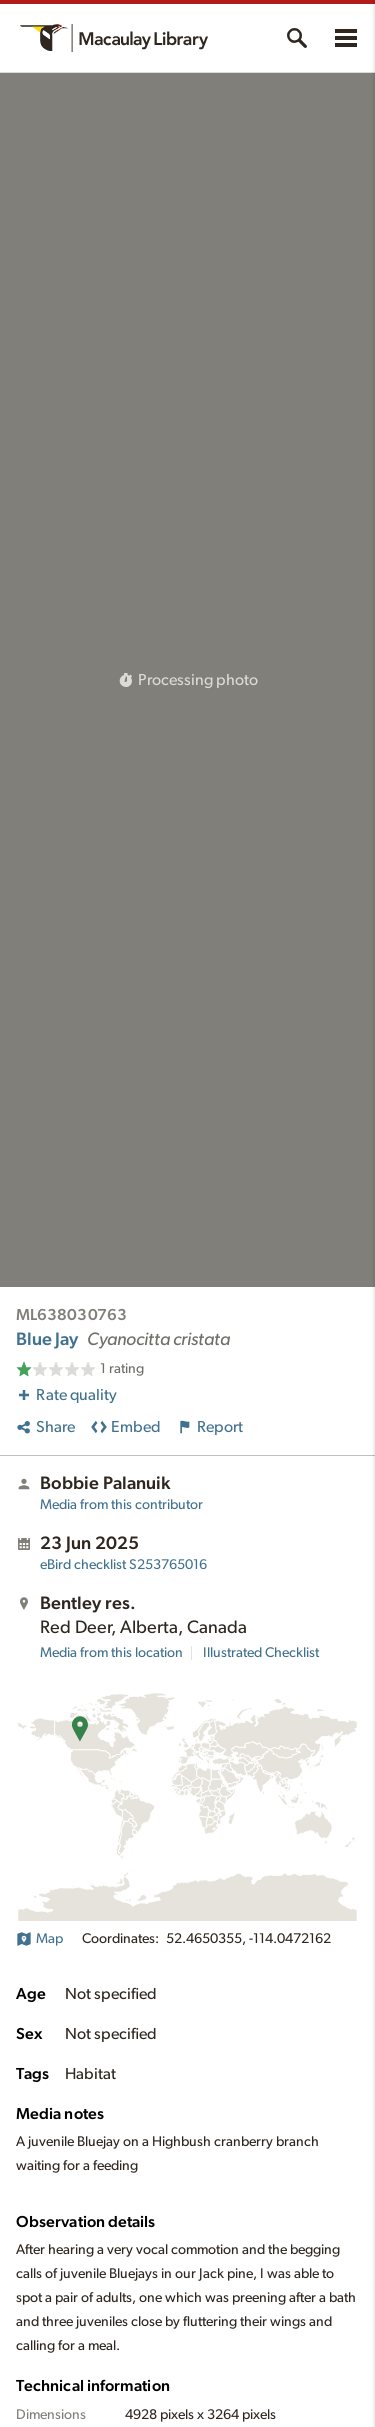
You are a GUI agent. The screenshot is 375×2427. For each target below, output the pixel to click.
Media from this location (111, 1653)
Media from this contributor (121, 1505)
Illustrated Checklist (261, 1653)
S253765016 (123, 1565)
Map (39, 1939)
